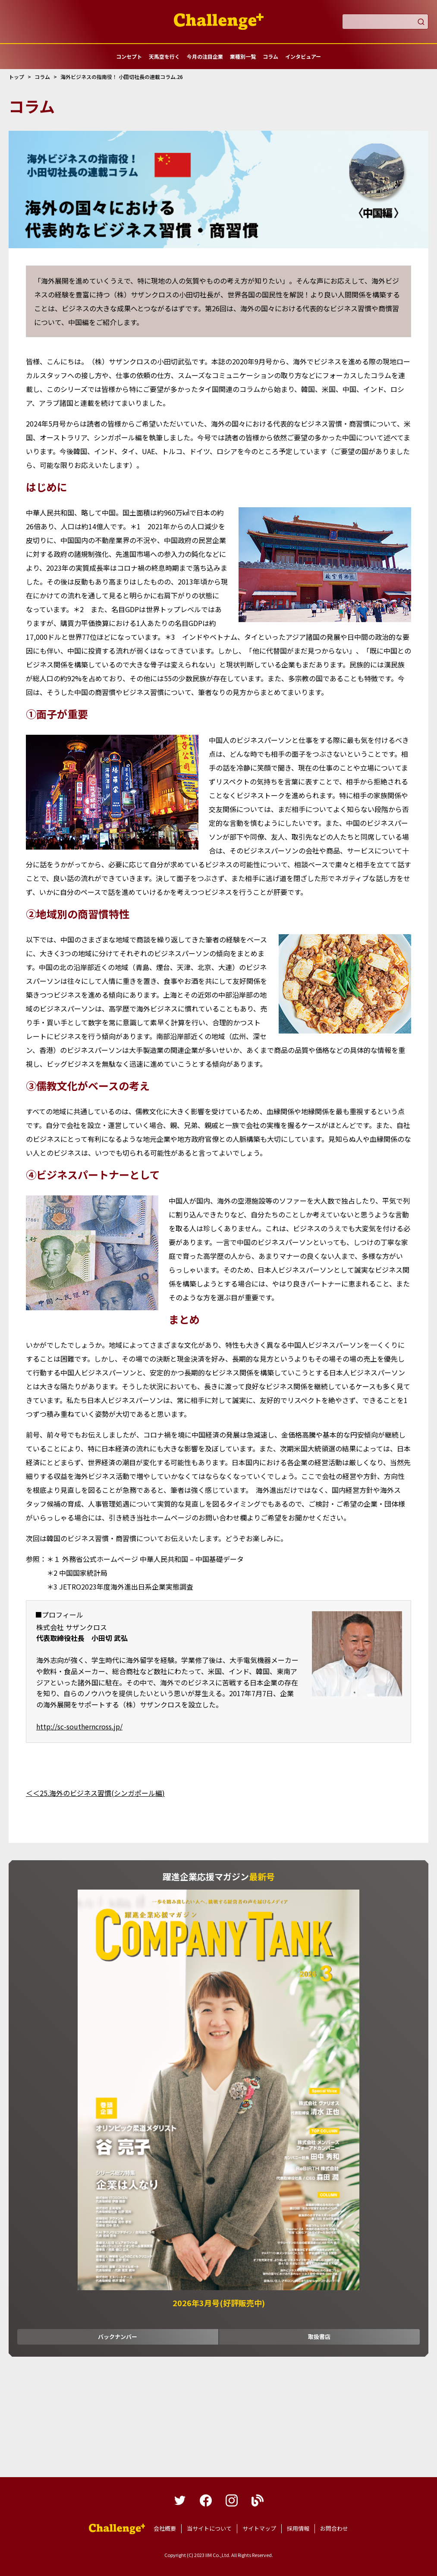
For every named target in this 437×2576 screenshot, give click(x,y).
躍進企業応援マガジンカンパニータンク (117, 2529)
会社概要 (165, 2528)
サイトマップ (259, 2528)
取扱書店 (319, 2337)
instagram (232, 2500)
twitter (180, 2500)
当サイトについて (209, 2528)
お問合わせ (334, 2528)
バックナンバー (117, 2337)
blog (258, 2500)
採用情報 (298, 2528)
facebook (206, 2500)
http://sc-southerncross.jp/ (79, 1726)
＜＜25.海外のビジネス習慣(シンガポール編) (95, 1793)
